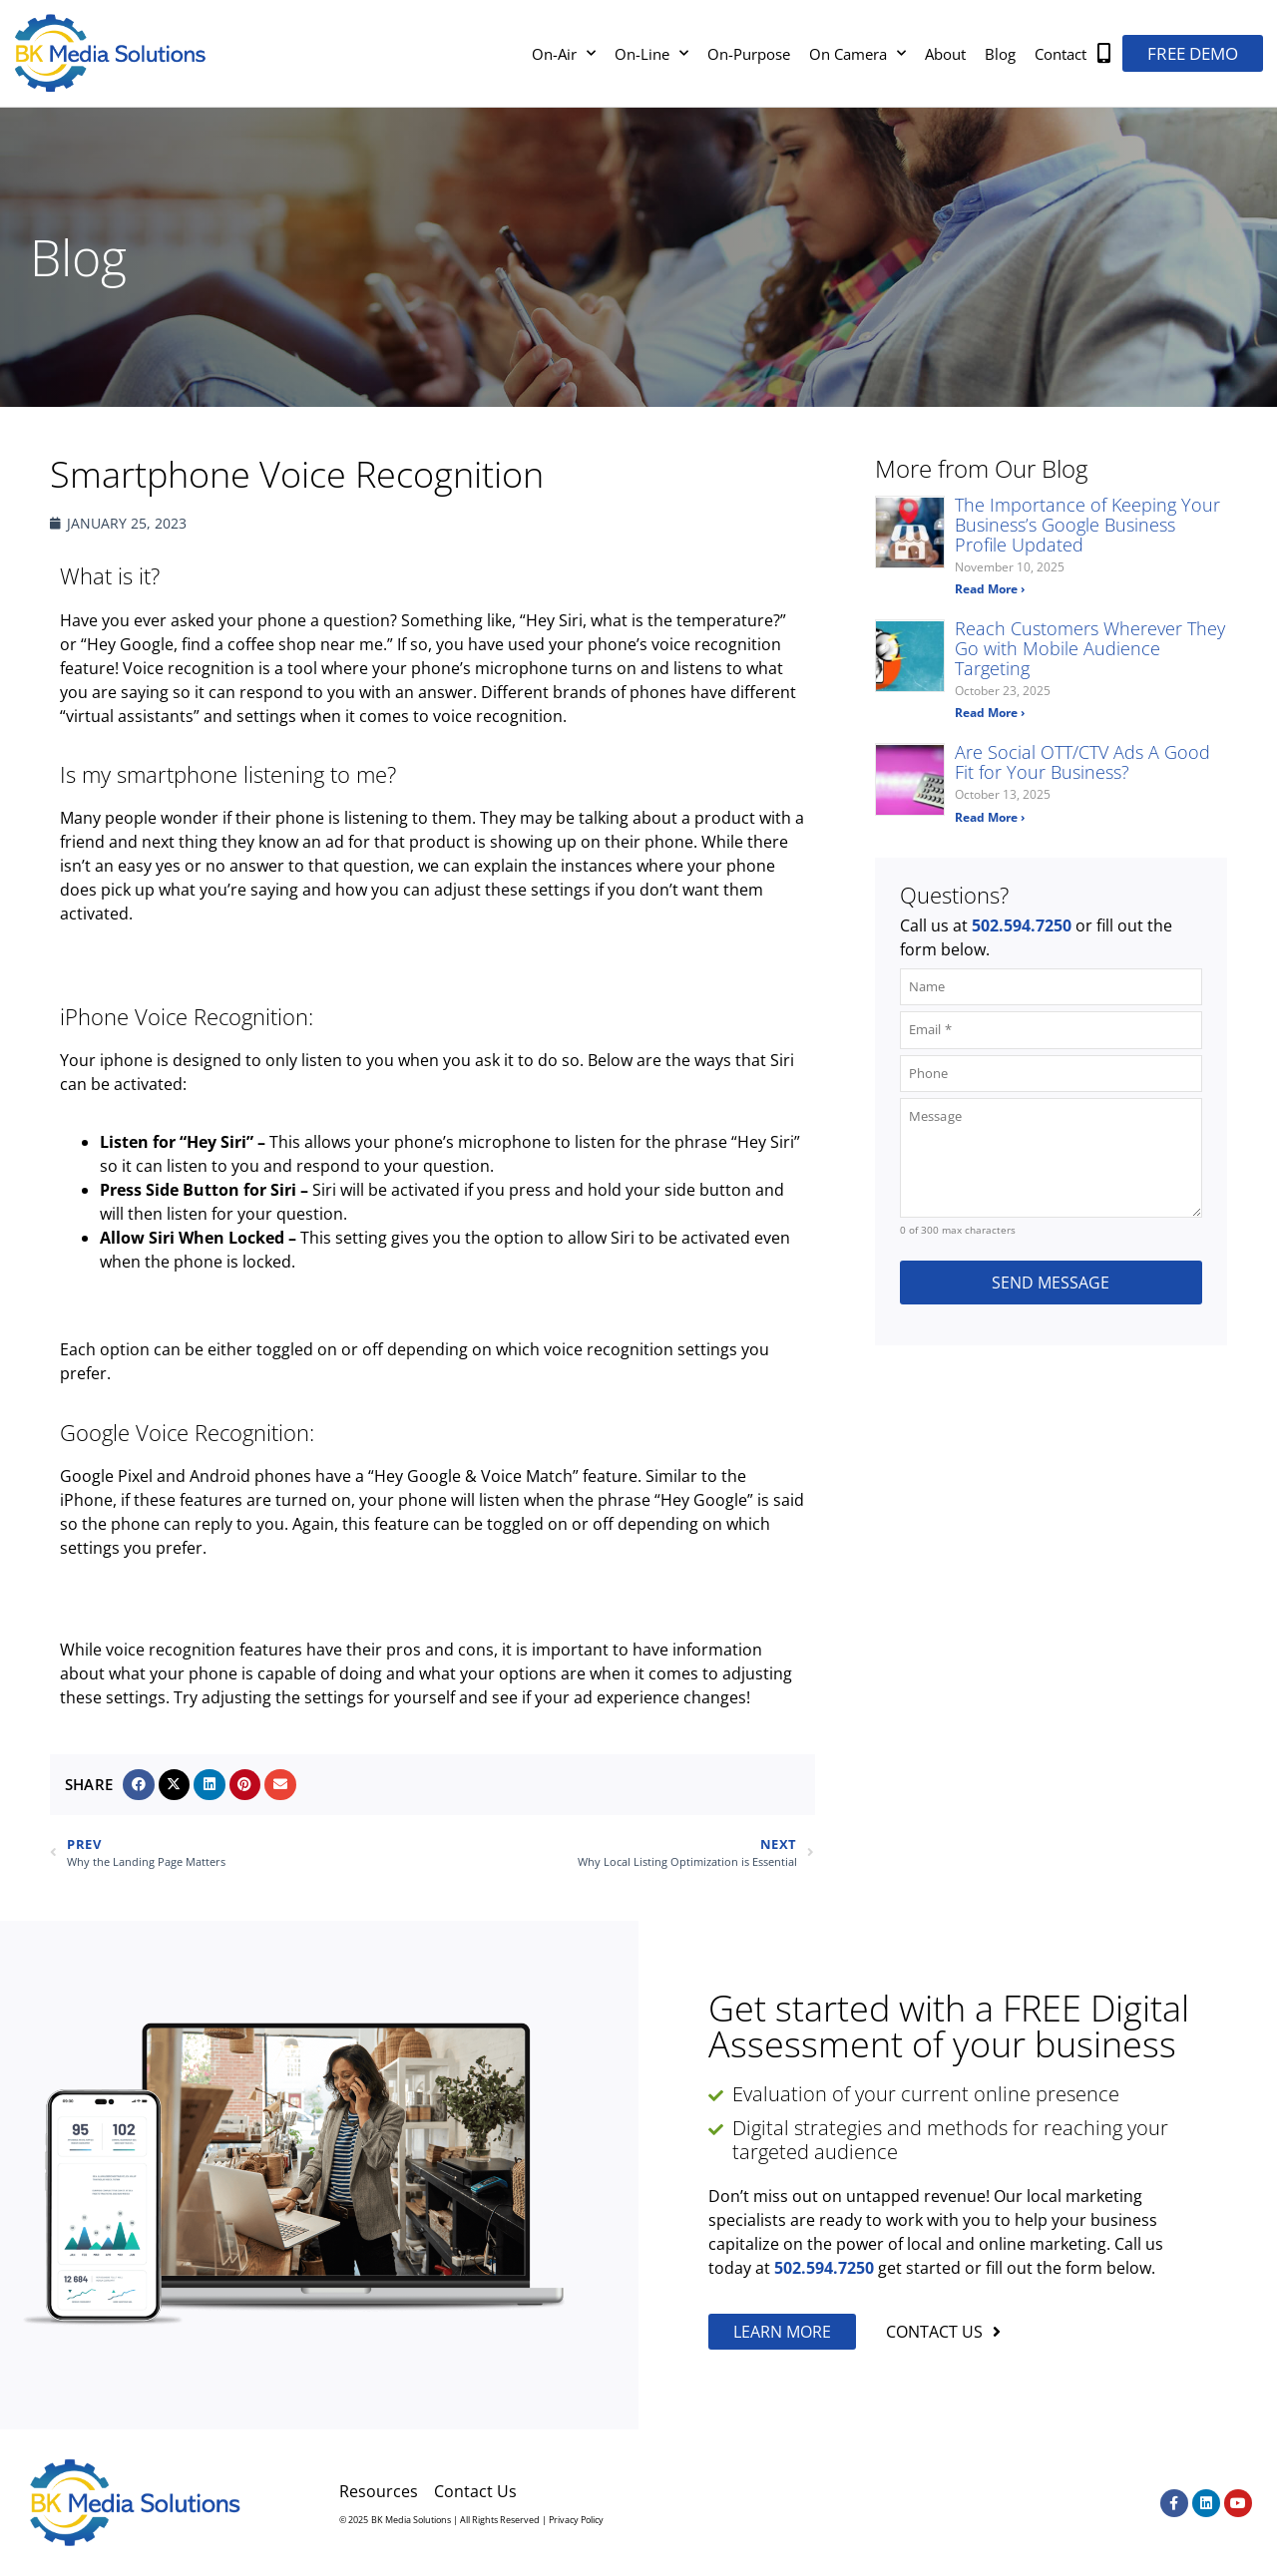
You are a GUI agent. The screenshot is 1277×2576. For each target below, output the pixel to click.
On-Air (564, 53)
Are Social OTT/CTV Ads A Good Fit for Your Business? (1082, 762)
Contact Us (475, 2491)
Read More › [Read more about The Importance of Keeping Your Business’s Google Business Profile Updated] (990, 588)
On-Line (651, 53)
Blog (1000, 54)
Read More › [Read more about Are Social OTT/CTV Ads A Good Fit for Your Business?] (990, 817)
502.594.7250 (1021, 925)
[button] (139, 1785)
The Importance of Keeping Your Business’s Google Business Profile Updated (1087, 524)
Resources (378, 2491)
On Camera (857, 53)
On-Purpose (748, 54)
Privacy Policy (576, 2519)
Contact (1060, 54)
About (945, 54)
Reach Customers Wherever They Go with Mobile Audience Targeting (1090, 648)
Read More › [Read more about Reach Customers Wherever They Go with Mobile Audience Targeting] (990, 712)
